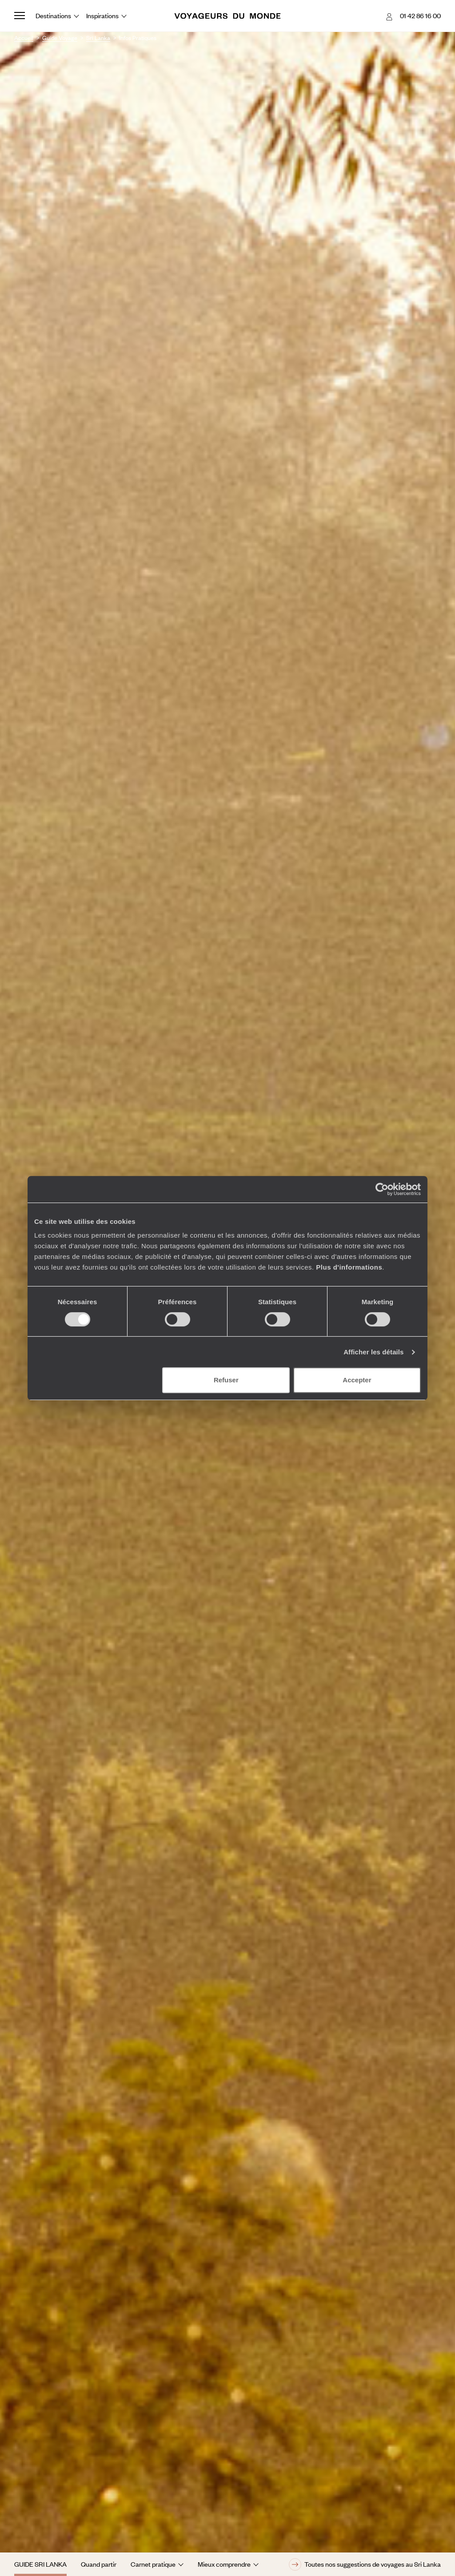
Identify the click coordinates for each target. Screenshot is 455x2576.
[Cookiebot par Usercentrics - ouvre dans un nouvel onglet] (382, 1189)
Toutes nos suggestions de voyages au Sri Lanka (365, 2564)
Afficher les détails (373, 1352)
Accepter (357, 1380)
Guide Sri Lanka (40, 2564)
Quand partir (98, 2564)
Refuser (226, 1380)
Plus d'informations (349, 1267)
